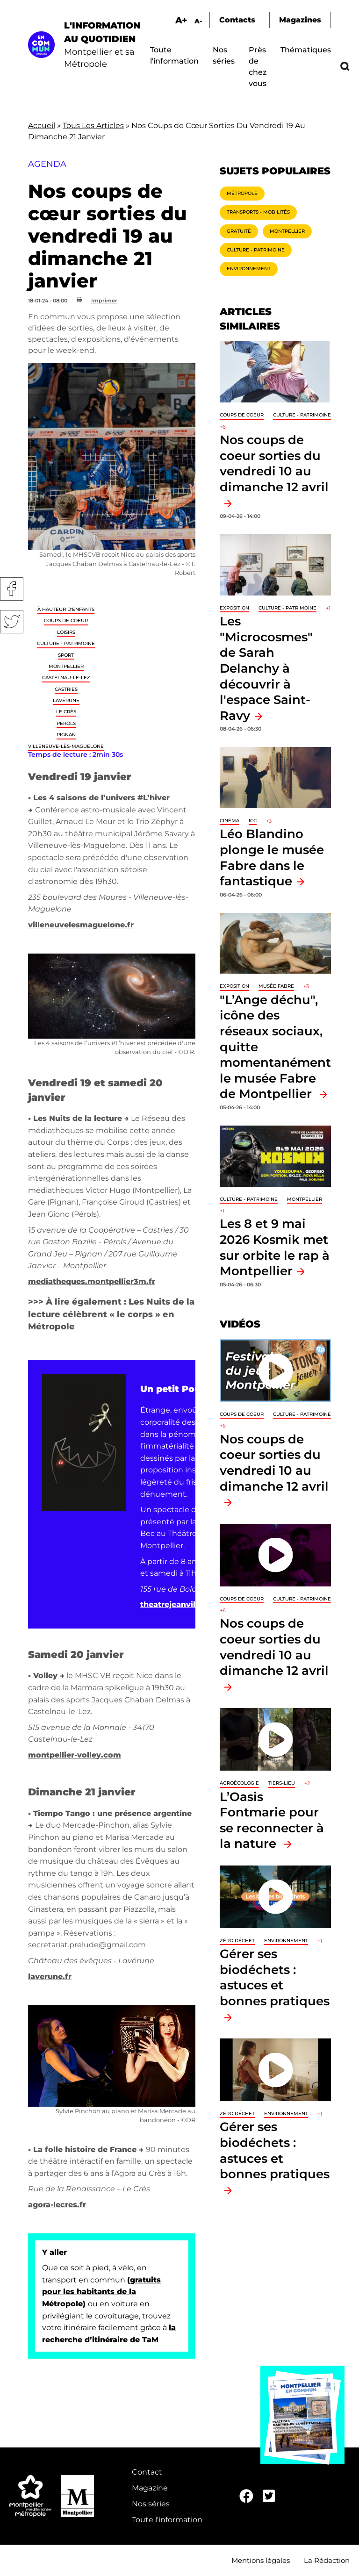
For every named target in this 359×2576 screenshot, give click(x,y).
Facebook (11, 589)
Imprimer (104, 300)
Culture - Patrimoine (66, 643)
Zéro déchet (237, 1940)
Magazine (150, 2487)
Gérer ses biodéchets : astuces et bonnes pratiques (275, 1977)
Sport (66, 655)
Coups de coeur (66, 620)
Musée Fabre (276, 986)
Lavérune (66, 700)
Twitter (11, 621)
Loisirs (66, 632)
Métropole (242, 193)
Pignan (66, 734)
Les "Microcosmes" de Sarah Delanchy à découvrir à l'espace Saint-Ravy (266, 668)
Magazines (300, 19)
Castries (66, 689)
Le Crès (66, 711)
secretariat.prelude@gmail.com (87, 1944)
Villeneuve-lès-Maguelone (66, 746)
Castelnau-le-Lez (66, 677)
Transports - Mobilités (258, 212)
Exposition (234, 607)
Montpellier (66, 666)
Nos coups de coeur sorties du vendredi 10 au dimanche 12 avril (274, 463)
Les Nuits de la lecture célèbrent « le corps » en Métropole (111, 1314)
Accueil (41, 125)
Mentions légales (260, 2560)
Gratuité (239, 231)
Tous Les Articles (93, 125)
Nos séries (151, 2503)
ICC (253, 820)
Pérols (66, 723)
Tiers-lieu (281, 1783)
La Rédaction (327, 2560)
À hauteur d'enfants (65, 609)
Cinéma (229, 820)
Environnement (249, 268)
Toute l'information (167, 2519)
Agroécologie (239, 1783)
